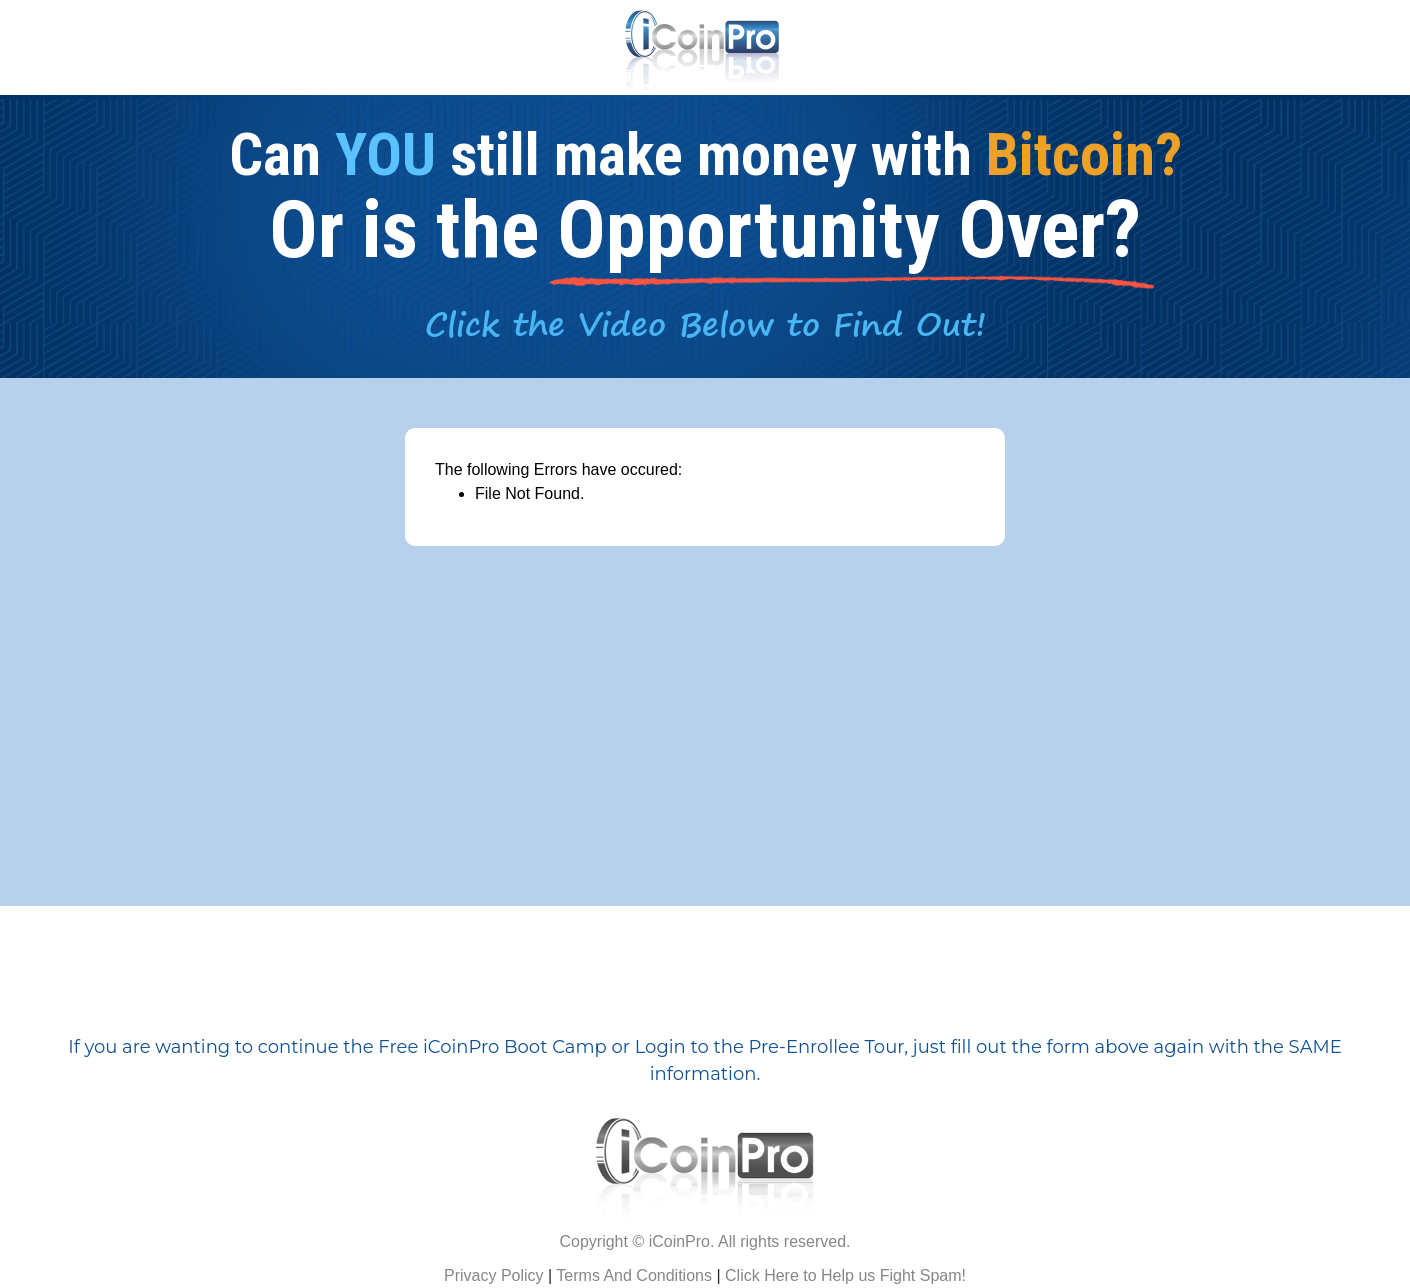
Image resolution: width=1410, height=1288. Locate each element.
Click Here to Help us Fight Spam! (845, 1275)
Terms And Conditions (634, 1275)
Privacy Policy (494, 1275)
